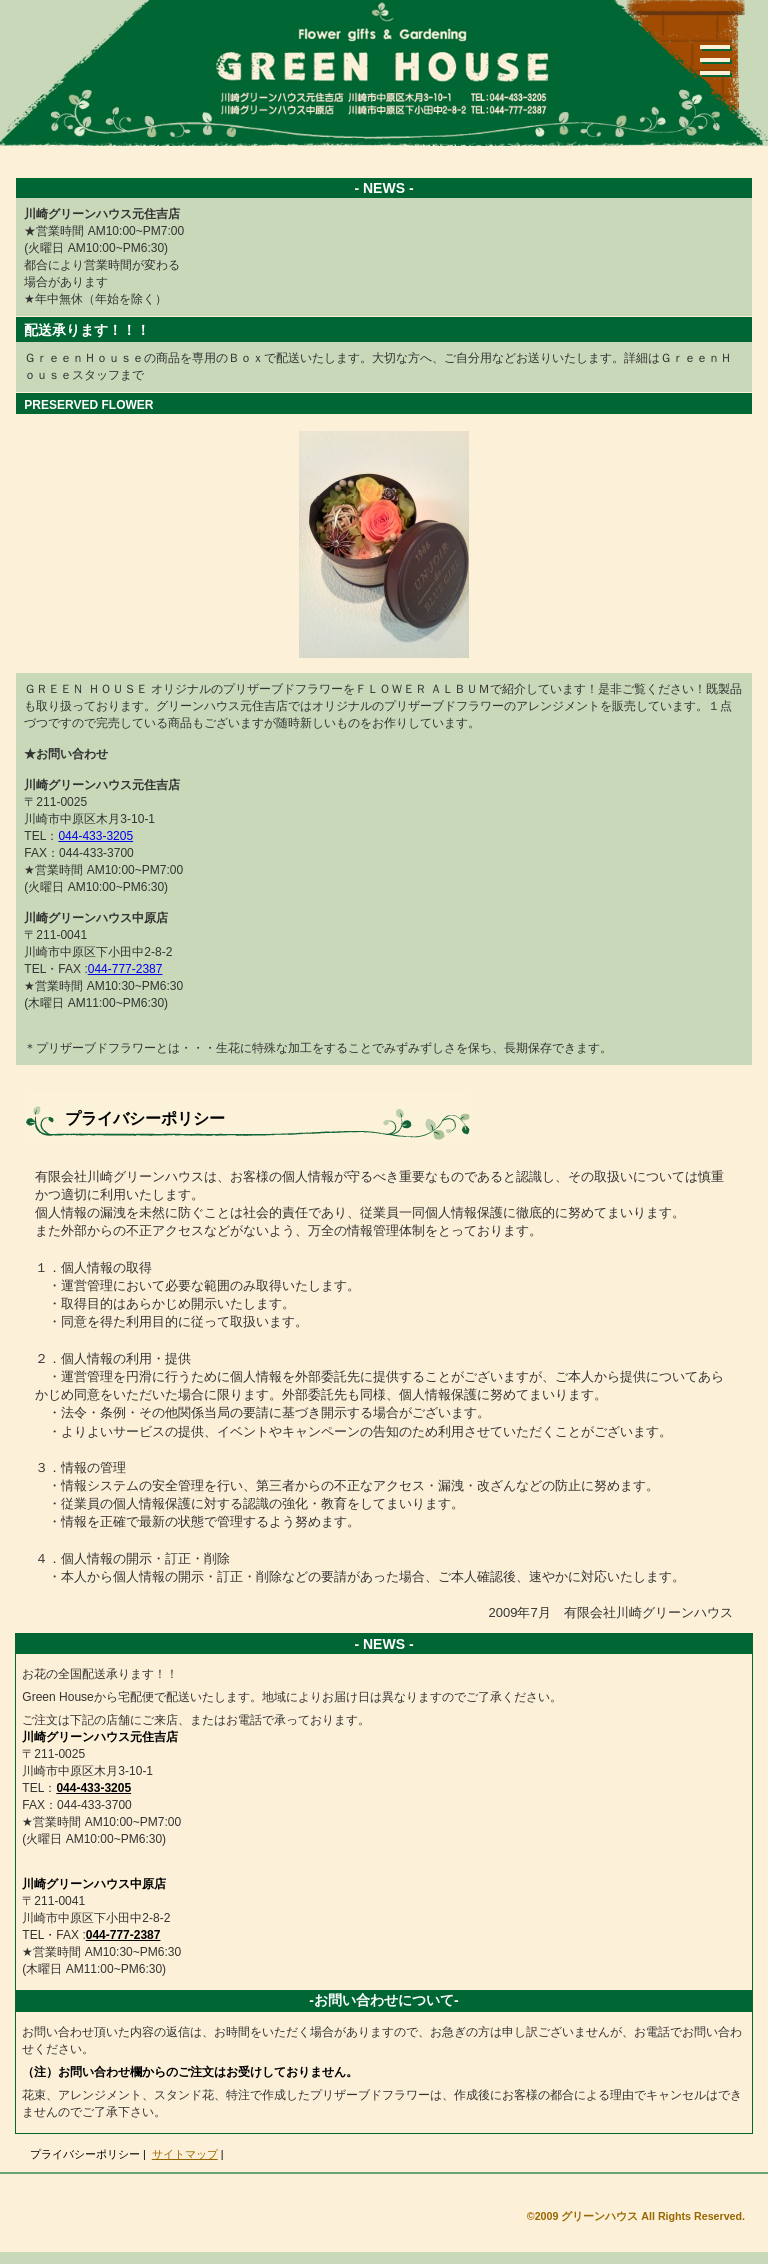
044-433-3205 (95, 836)
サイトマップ (185, 2154)
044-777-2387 (125, 969)
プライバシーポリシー (85, 2154)
